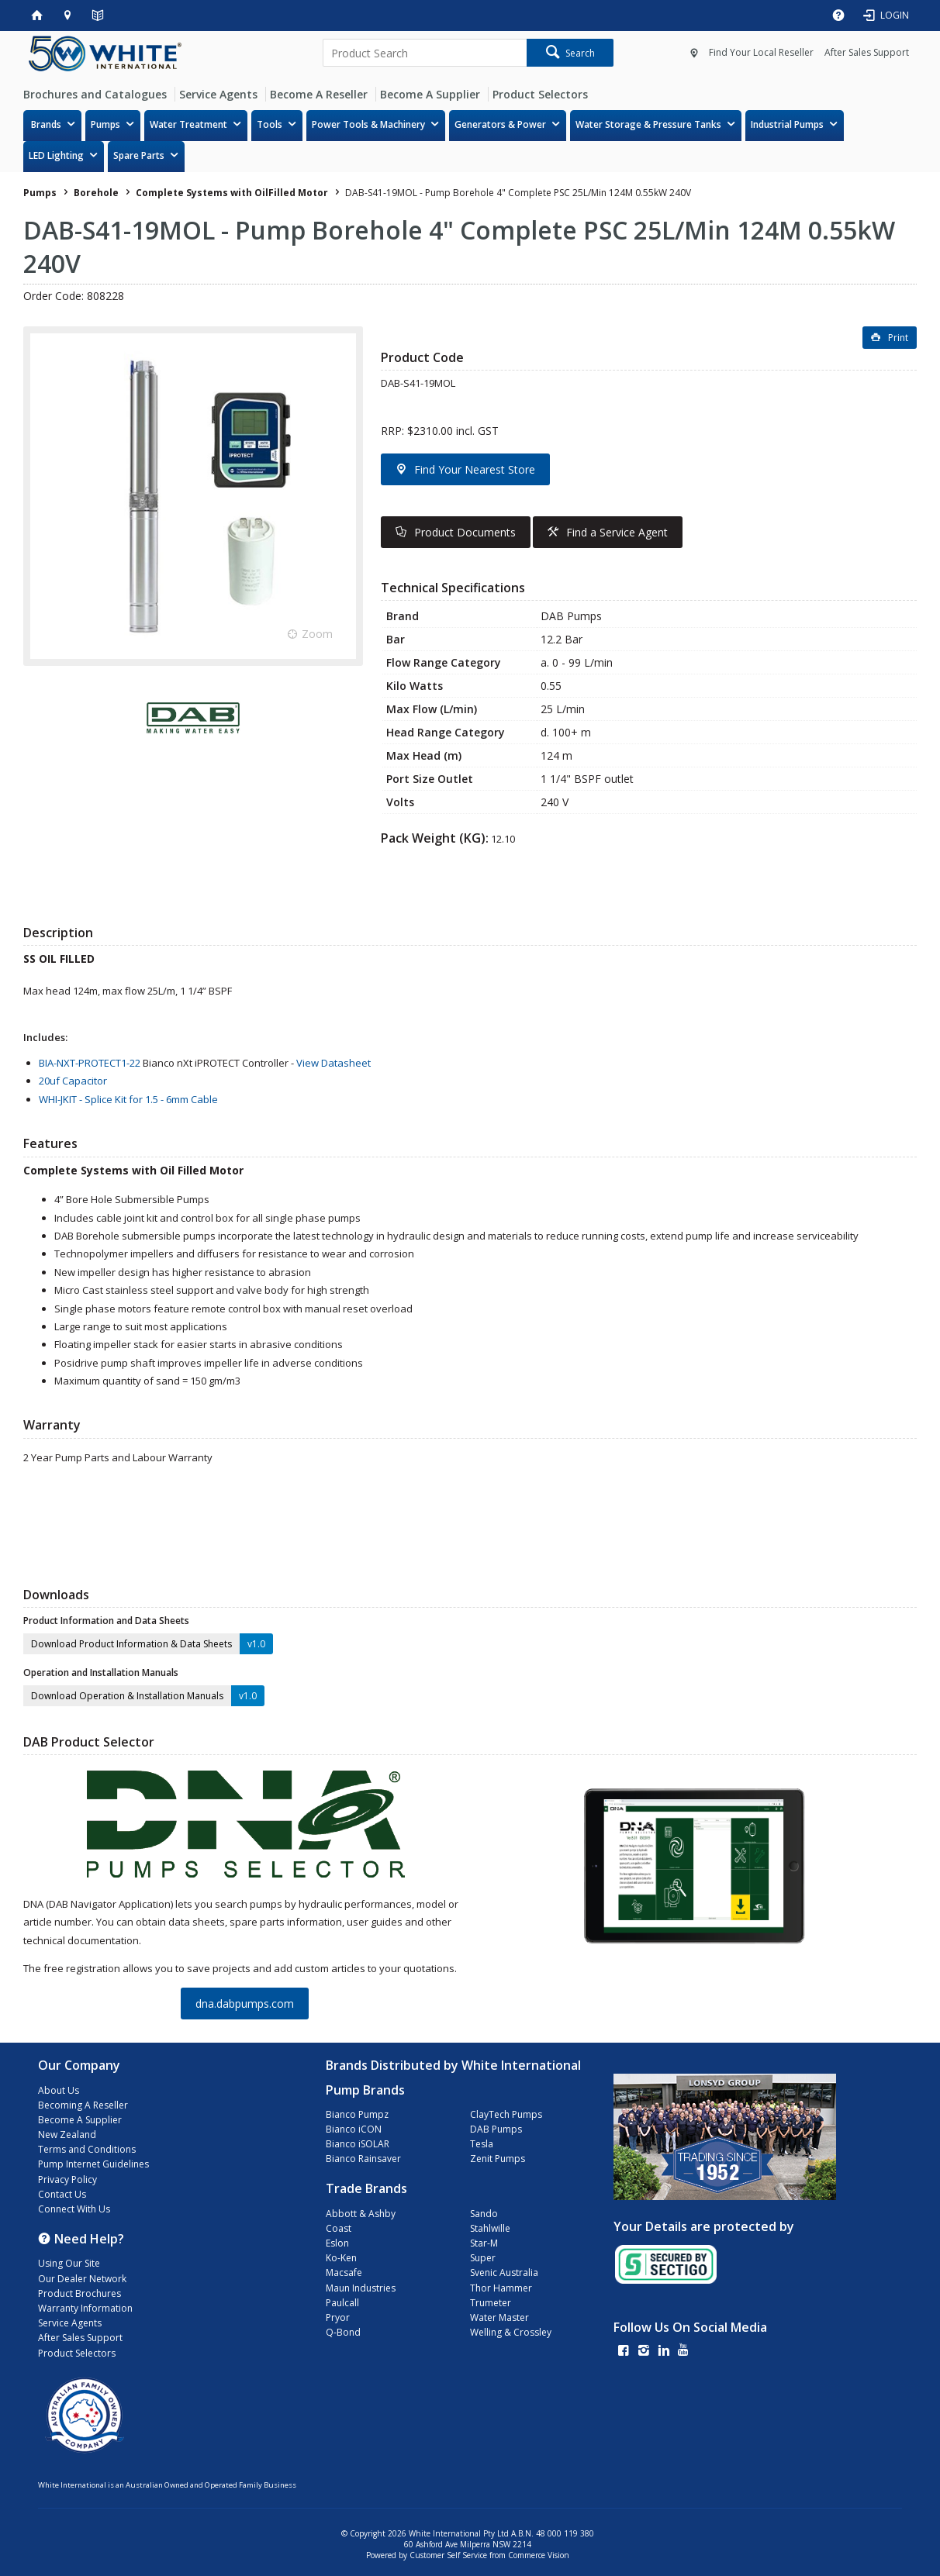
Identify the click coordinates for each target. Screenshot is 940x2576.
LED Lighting (56, 155)
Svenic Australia (504, 2272)
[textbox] (425, 53)
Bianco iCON (354, 2129)
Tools (269, 124)
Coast (338, 2228)
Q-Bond (343, 2332)
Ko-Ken (341, 2257)
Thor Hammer (501, 2288)
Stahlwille (490, 2228)
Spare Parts (138, 155)
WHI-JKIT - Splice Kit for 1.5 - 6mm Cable (128, 1099)
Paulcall (342, 2302)
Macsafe (344, 2272)
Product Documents (465, 532)
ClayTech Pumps (506, 2114)
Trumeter (490, 2302)
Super (483, 2257)
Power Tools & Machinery (368, 124)
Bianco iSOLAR (357, 2143)
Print (898, 337)
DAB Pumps (496, 2129)
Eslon (337, 2243)
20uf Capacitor (73, 1081)
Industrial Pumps (787, 124)
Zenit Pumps (497, 2158)
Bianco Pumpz (357, 2114)
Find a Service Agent (617, 532)
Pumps (105, 124)
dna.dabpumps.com (244, 2003)
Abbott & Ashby (361, 2213)
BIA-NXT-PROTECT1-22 (89, 1063)
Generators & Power (500, 124)
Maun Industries (361, 2288)
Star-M (484, 2243)
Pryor (338, 2317)
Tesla (481, 2143)
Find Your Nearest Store (474, 469)
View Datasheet (333, 1063)
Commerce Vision (538, 2555)
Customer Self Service (448, 2555)
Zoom (317, 633)
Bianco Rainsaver (363, 2158)
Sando (484, 2213)
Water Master (499, 2317)
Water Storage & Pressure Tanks (648, 124)
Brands (46, 124)
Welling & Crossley (510, 2332)
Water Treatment (188, 124)
